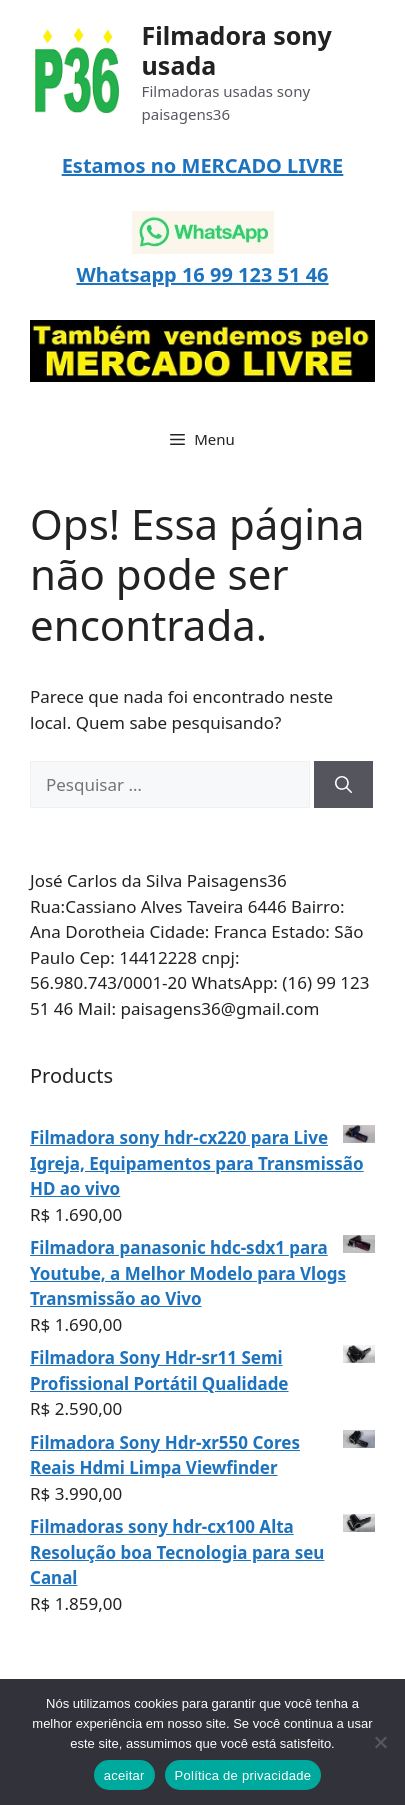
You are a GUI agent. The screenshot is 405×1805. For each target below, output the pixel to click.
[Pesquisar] (343, 785)
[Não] (380, 1742)
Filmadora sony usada (237, 50)
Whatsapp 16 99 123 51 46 (202, 274)
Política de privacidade (243, 1775)
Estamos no (122, 165)
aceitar (124, 1775)
